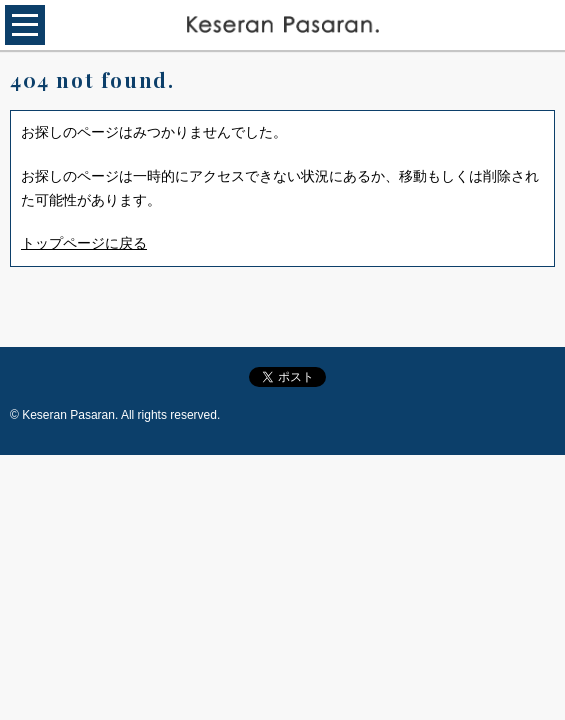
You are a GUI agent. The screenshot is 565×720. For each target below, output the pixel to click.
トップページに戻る (84, 243)
